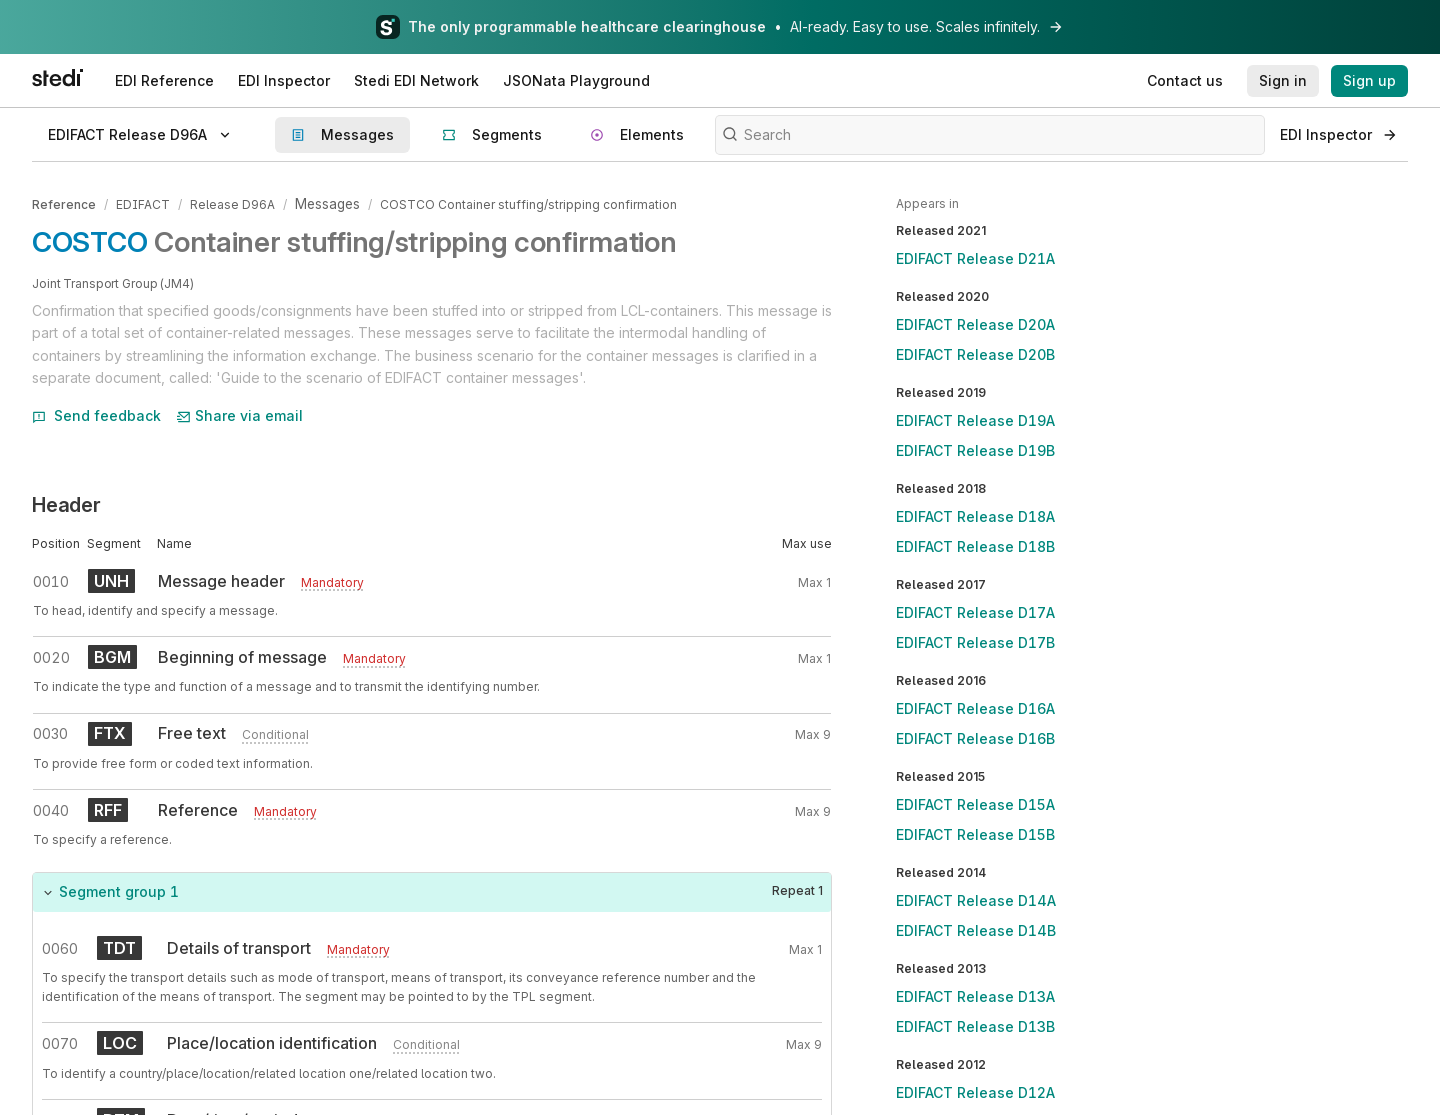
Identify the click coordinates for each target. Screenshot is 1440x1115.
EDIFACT (143, 203)
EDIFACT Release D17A (975, 612)
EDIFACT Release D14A (976, 900)
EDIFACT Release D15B (975, 834)
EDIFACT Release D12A (975, 1092)
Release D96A (232, 203)
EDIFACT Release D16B (975, 738)
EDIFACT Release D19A (975, 420)
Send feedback (96, 413)
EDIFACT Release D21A (975, 258)
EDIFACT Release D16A (975, 708)
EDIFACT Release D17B (975, 642)
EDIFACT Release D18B (975, 546)
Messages (326, 203)
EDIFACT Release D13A (975, 996)
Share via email (240, 413)
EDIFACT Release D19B (975, 450)
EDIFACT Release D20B (975, 354)
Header (66, 502)
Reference (64, 203)
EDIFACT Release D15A (975, 804)
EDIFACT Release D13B (975, 1026)
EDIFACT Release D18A (975, 516)
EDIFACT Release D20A (975, 324)
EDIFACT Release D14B (976, 930)
